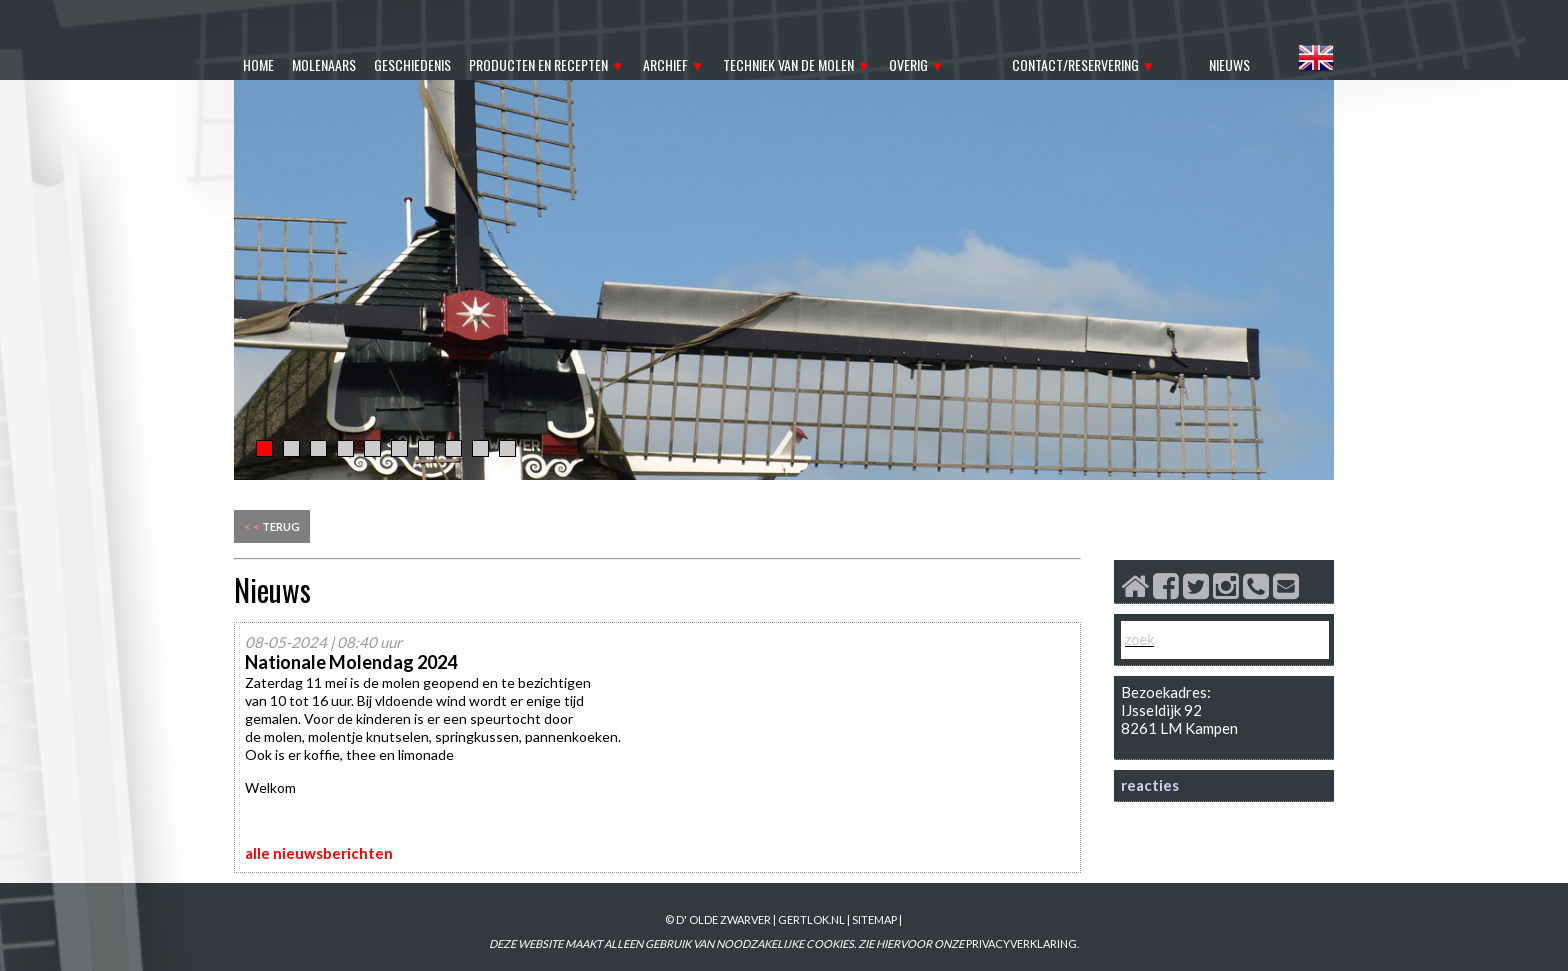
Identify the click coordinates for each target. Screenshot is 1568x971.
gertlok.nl (811, 919)
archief (665, 64)
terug (272, 526)
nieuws (1229, 64)
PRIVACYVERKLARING (1021, 943)
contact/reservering (1075, 64)
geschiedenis (412, 64)
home (258, 64)
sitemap (874, 919)
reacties (1150, 785)
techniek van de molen (788, 64)
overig (908, 64)
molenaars (324, 64)
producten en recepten (538, 64)
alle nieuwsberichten (319, 853)
